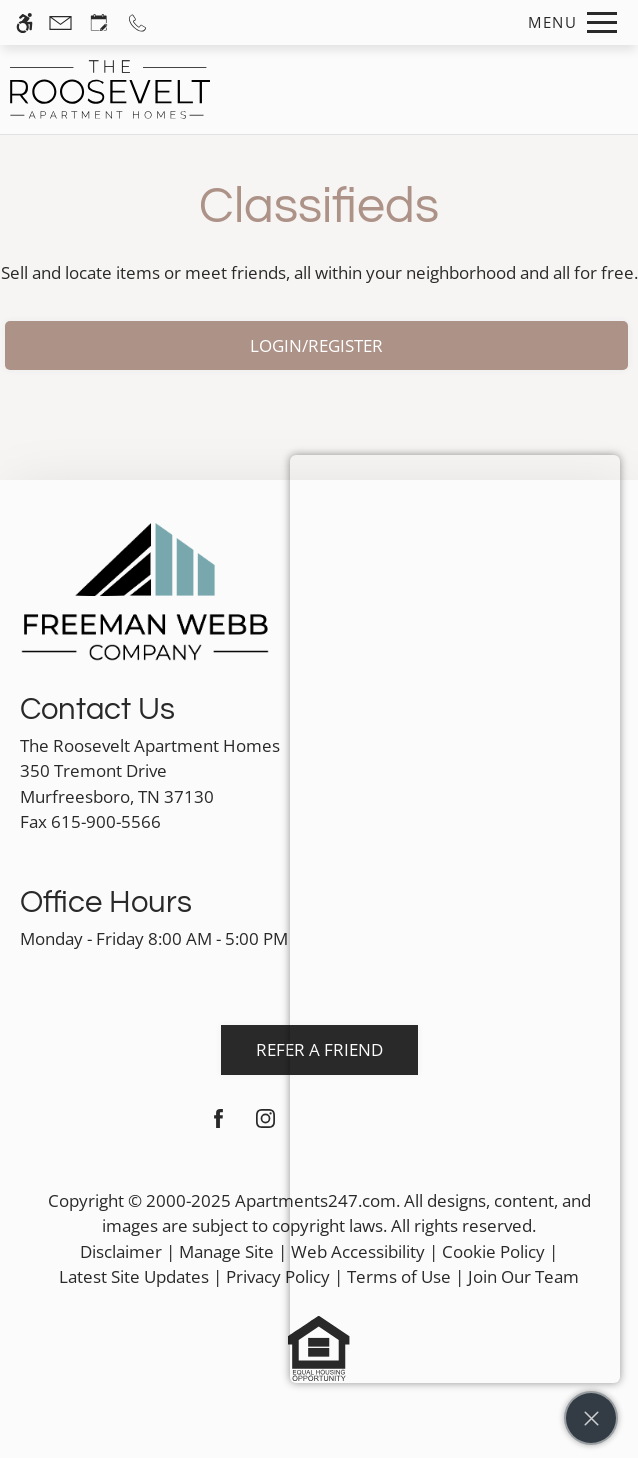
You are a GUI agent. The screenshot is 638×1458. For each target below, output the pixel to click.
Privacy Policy (278, 1276)
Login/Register (316, 345)
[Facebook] (218, 1126)
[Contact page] (60, 22)
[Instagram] (265, 1126)
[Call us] (137, 22)
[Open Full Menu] (567, 22)
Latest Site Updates (134, 1276)
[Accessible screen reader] (24, 22)
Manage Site (226, 1251)
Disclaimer (121, 1251)
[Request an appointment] (99, 22)
